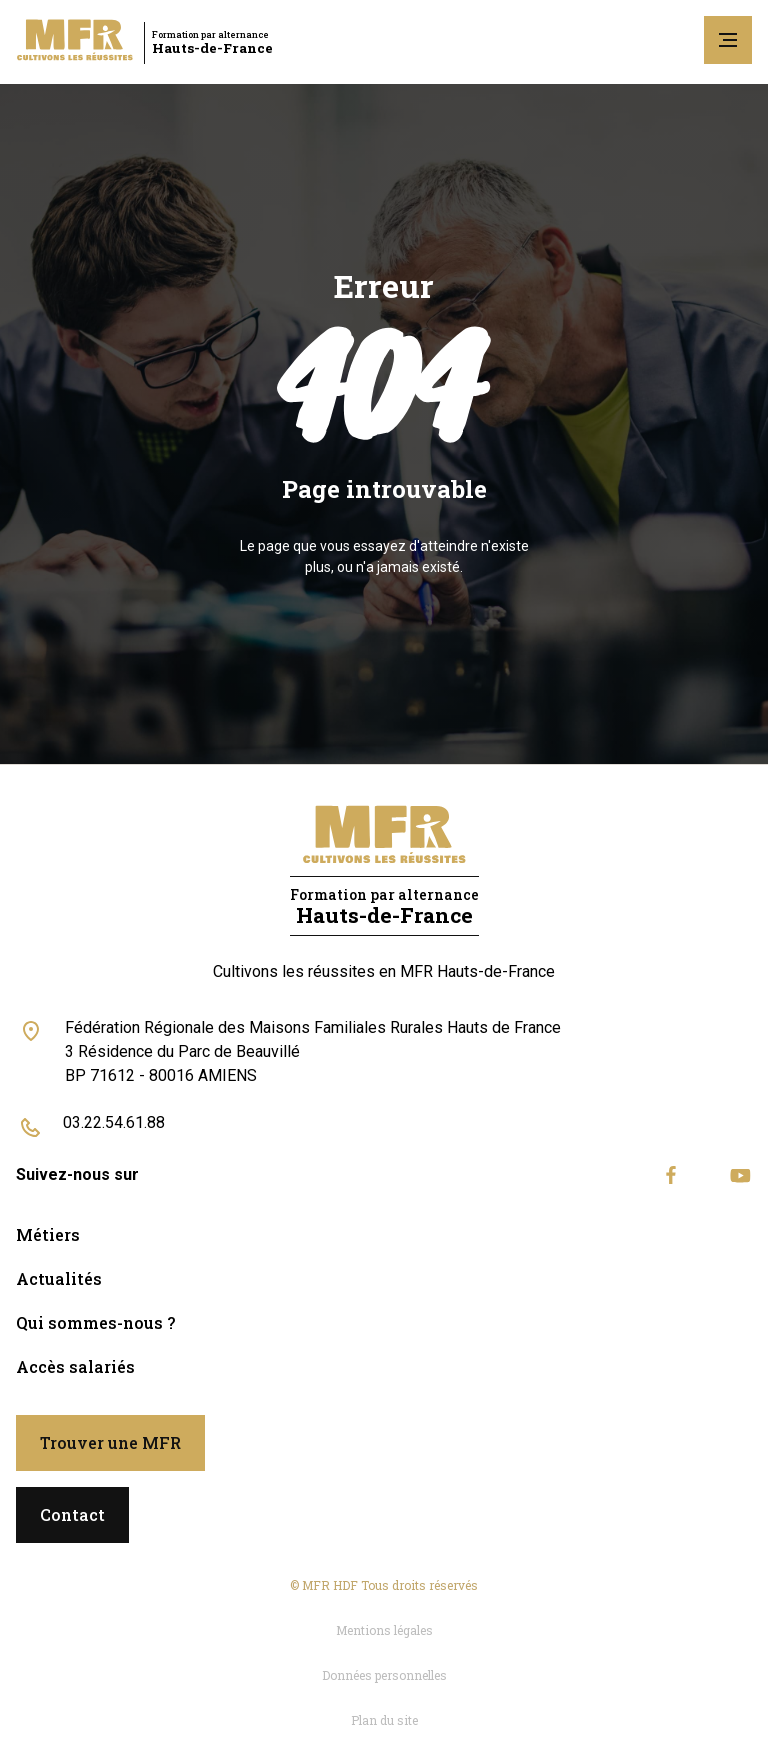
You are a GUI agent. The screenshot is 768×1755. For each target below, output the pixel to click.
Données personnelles (384, 1675)
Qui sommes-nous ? (95, 1322)
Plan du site (384, 1720)
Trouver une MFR (110, 1442)
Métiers (48, 1234)
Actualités (59, 1278)
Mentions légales (384, 1630)
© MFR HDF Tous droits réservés (384, 1585)
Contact (72, 1514)
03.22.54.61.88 (114, 1122)
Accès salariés (75, 1366)
